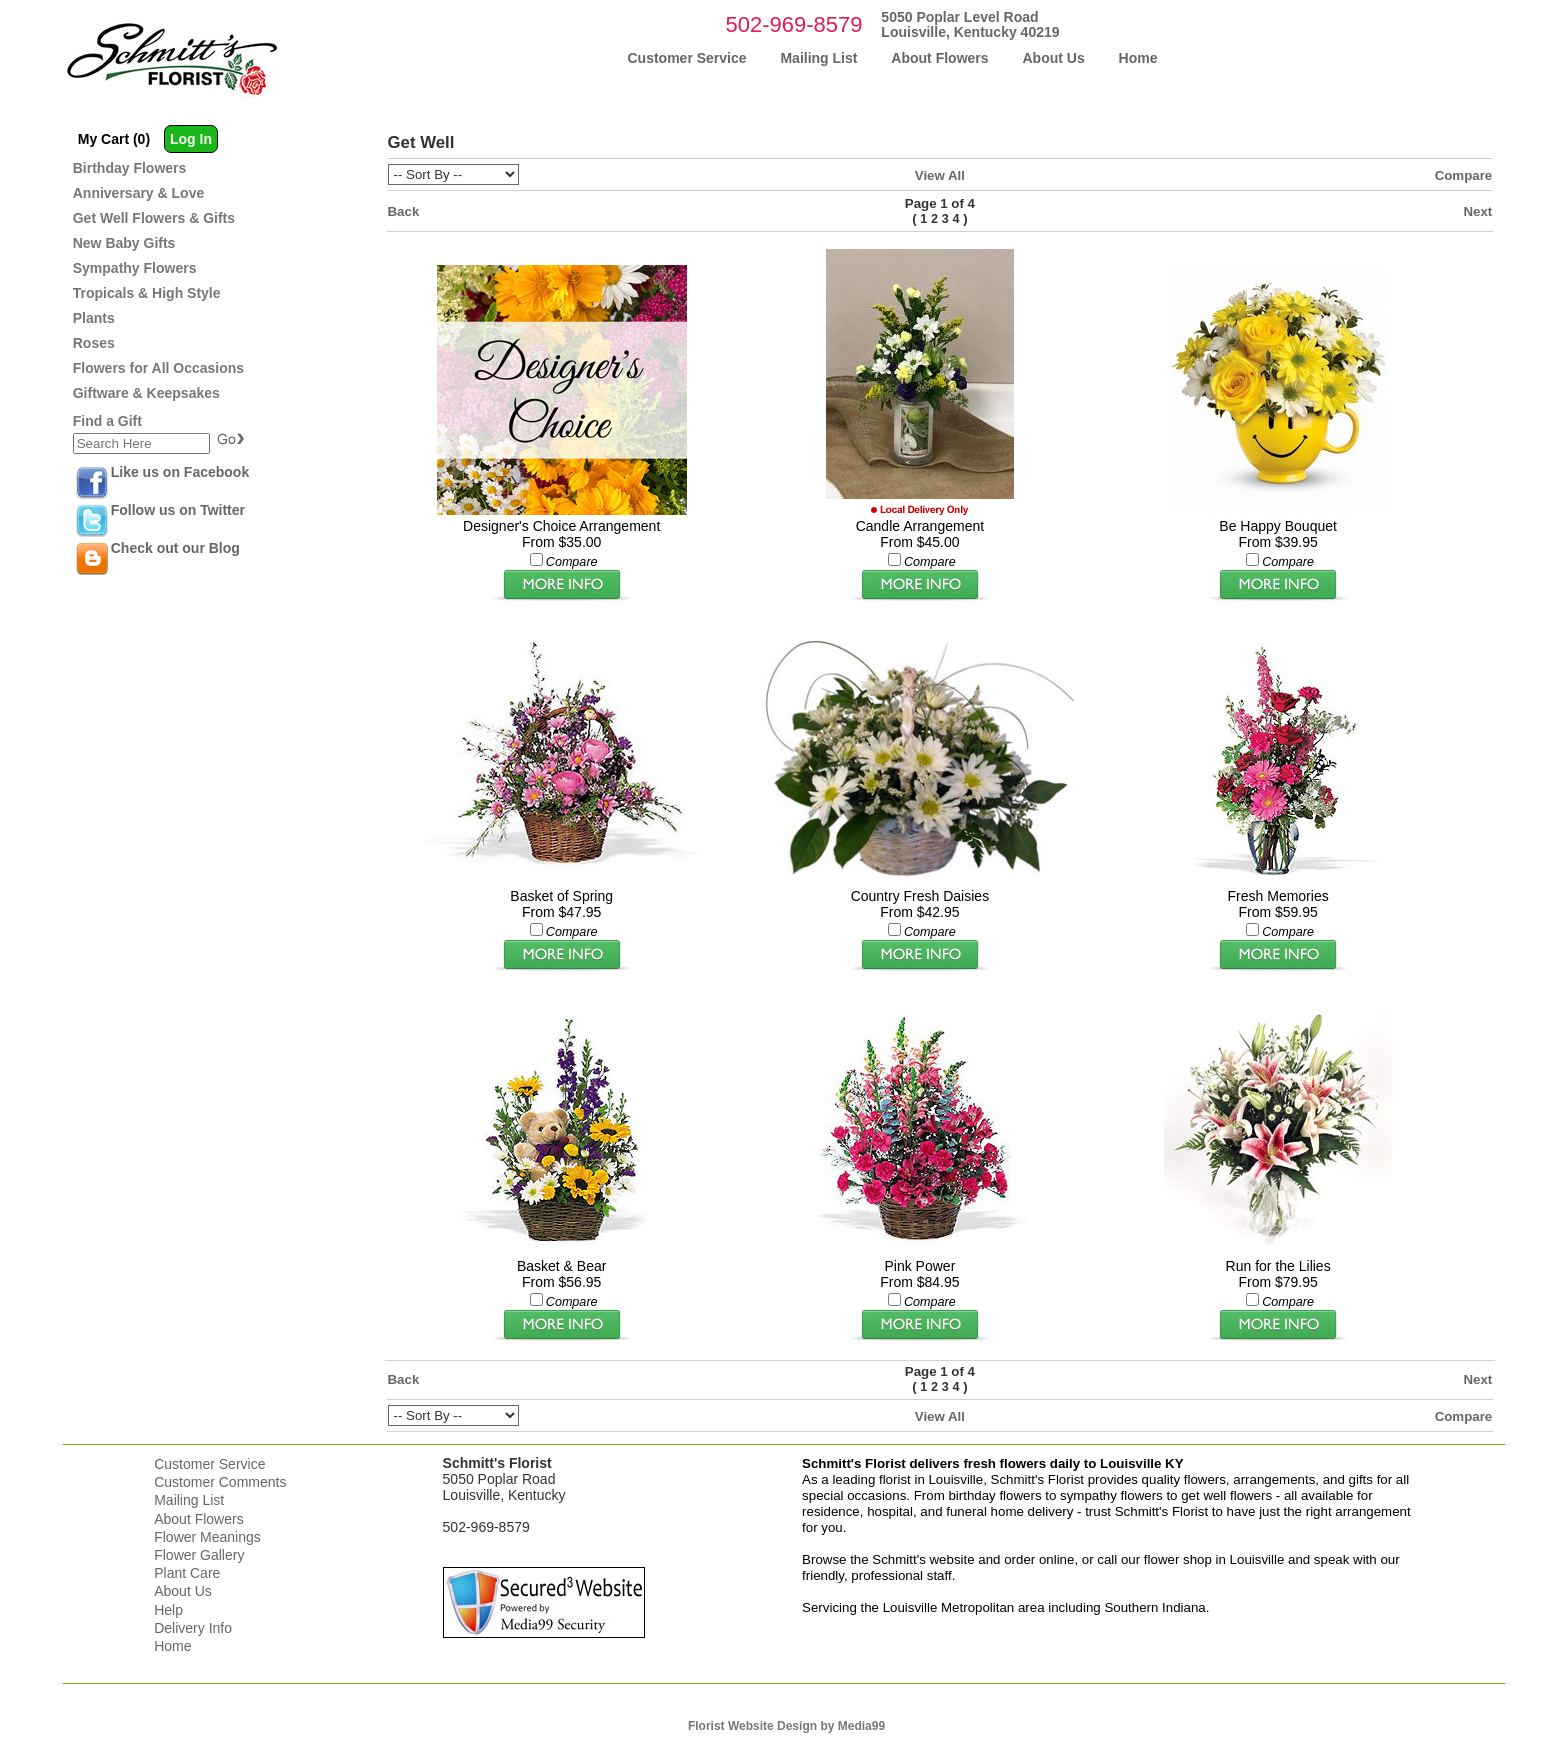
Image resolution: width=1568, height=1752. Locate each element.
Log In (191, 139)
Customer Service (209, 1464)
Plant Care (187, 1573)
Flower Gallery (199, 1555)
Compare (1464, 175)
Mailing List (189, 1500)
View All (940, 175)
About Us (183, 1591)
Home (172, 1646)
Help (168, 1610)
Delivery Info (193, 1628)
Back (404, 211)
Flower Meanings (207, 1537)
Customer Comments (220, 1482)
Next (1477, 211)
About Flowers (198, 1519)
